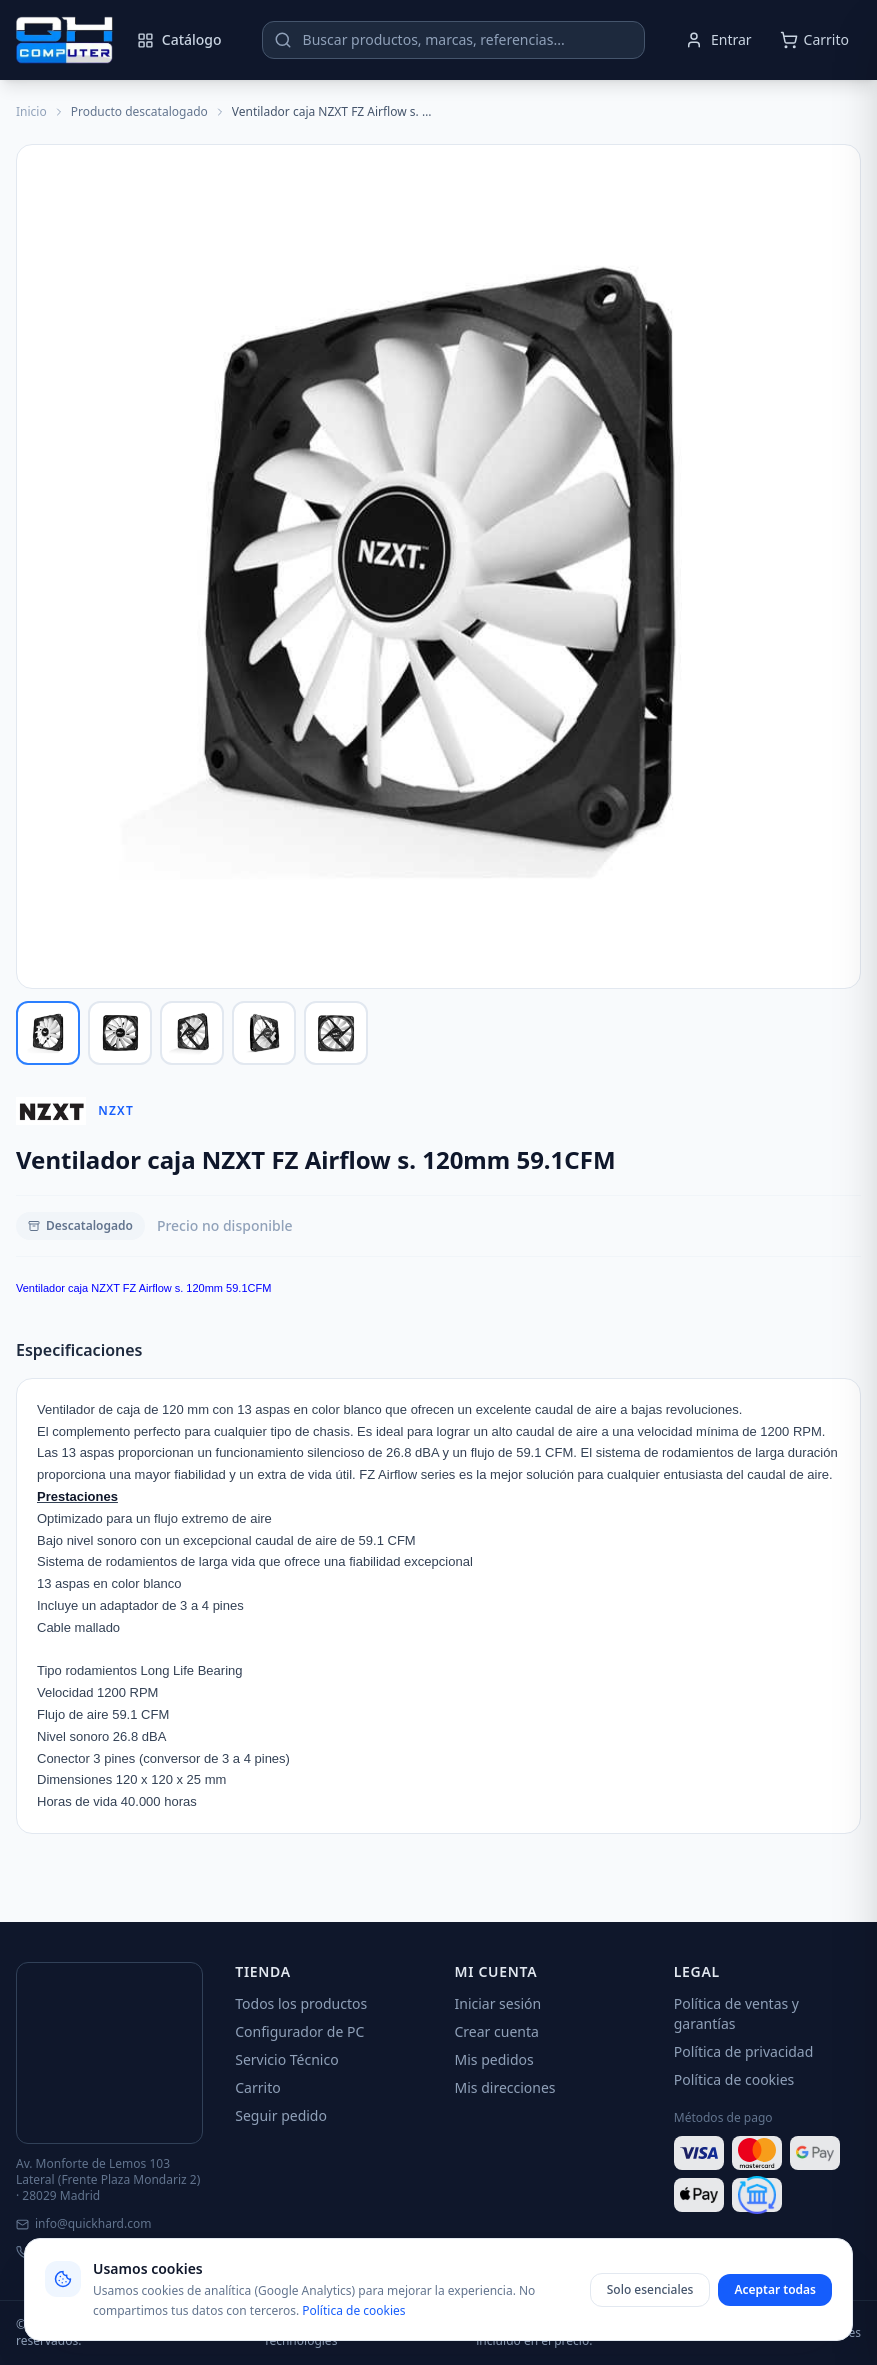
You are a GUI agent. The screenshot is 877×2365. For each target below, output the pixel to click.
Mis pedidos (494, 2059)
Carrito (257, 2087)
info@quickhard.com (83, 2224)
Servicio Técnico (286, 2059)
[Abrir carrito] (814, 40)
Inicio (31, 112)
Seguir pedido (281, 2115)
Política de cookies (734, 2079)
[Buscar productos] (453, 40)
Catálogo (179, 39)
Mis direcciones (505, 2087)
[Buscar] (283, 40)
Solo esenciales (650, 2289)
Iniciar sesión (498, 2003)
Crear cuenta (497, 2031)
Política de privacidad (744, 2051)
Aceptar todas (775, 2289)
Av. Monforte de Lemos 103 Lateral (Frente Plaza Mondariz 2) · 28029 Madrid (108, 2180)
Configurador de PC (299, 2031)
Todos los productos (301, 2003)
